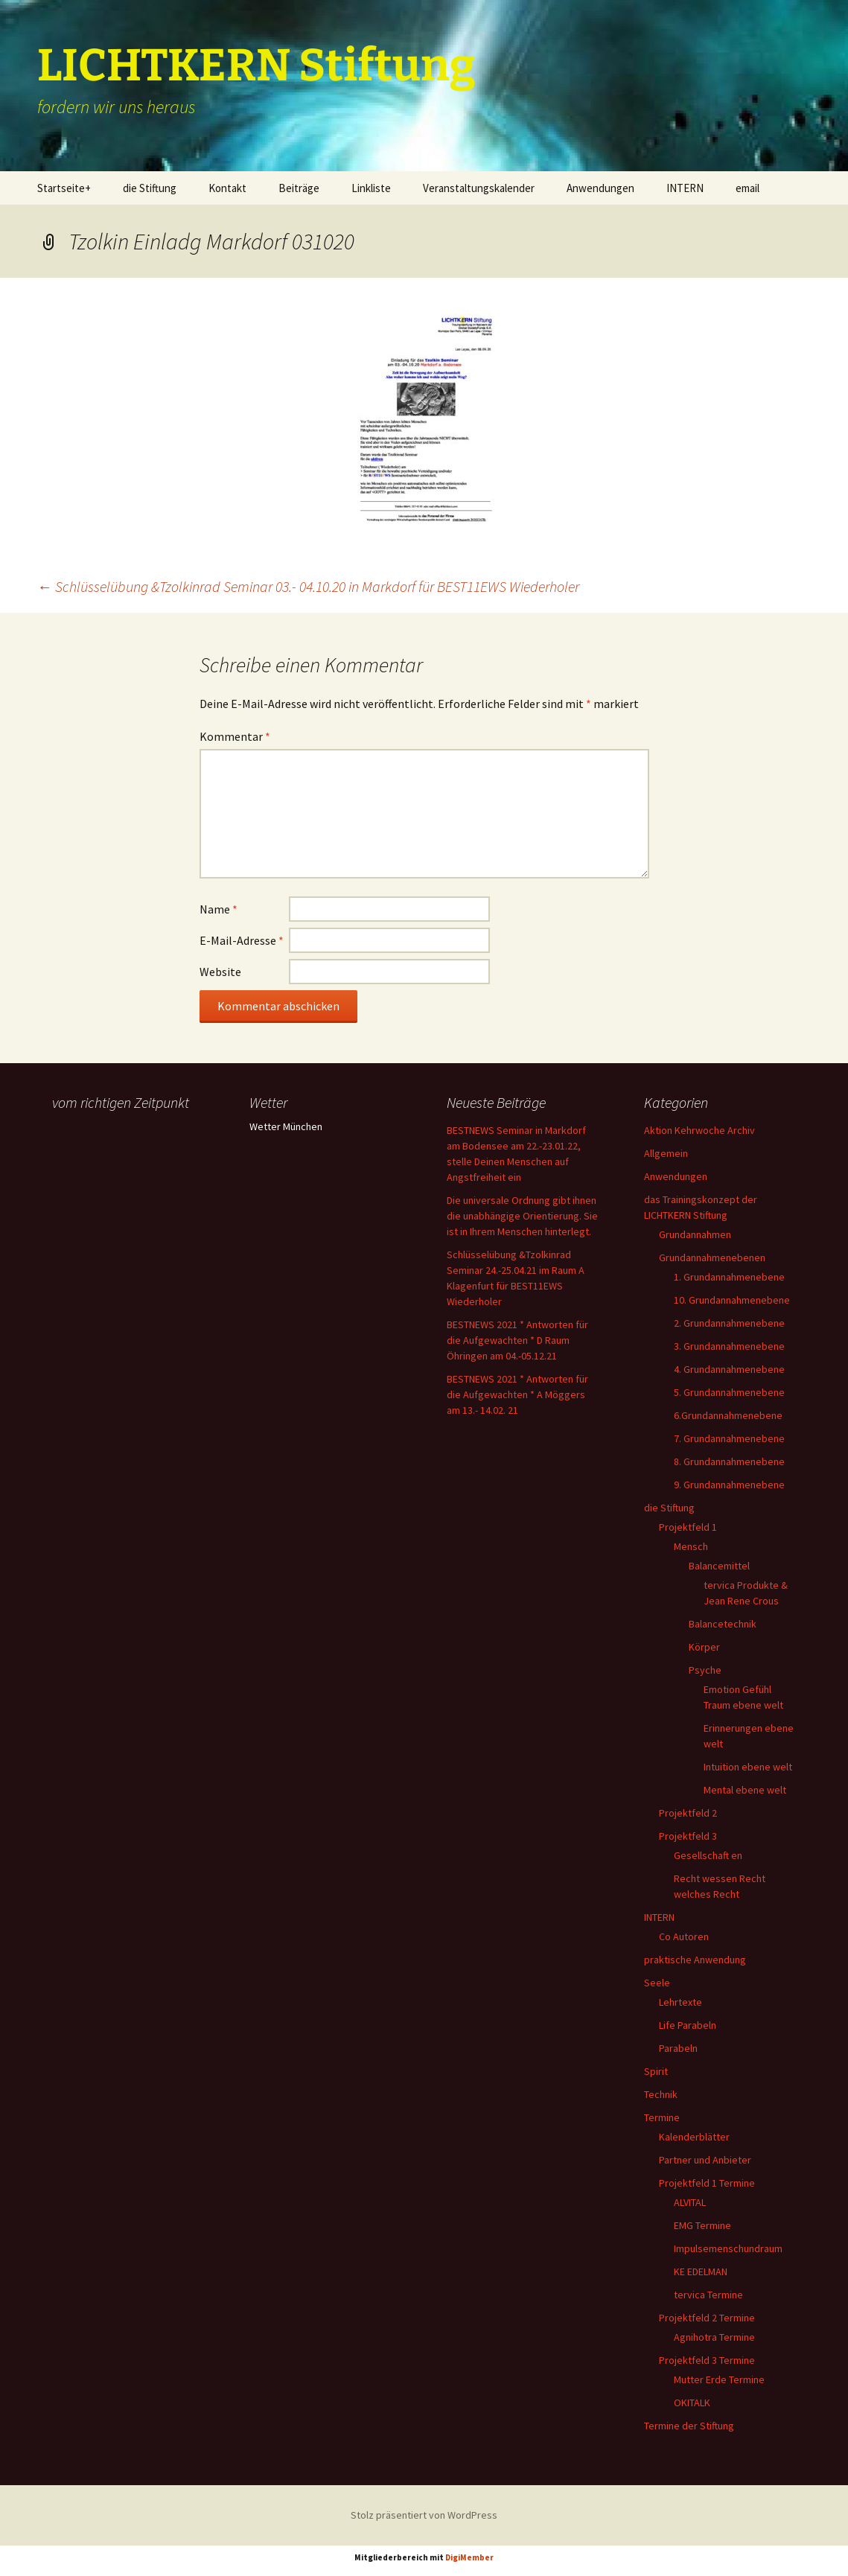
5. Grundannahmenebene (729, 1392)
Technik (661, 2094)
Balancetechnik (722, 1623)
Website (220, 971)
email (747, 188)
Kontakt (227, 188)
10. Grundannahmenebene (732, 1300)
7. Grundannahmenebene (729, 1438)
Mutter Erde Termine (719, 2379)
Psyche (705, 1670)
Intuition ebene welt (748, 1766)
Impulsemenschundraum (728, 2248)
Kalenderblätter (694, 2136)
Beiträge (298, 188)
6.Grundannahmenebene (728, 1415)
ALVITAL (690, 2202)
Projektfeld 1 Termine (707, 2183)
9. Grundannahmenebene (729, 1484)
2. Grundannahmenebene (729, 1323)
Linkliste (371, 188)
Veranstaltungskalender (479, 188)
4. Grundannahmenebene (729, 1369)
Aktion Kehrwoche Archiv (699, 1130)
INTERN (685, 188)
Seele (657, 1982)
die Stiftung (149, 188)
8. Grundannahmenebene (729, 1461)
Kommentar (235, 736)
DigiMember (469, 2557)
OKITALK (692, 2402)
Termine (662, 2117)
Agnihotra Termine (714, 2337)
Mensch (691, 1546)
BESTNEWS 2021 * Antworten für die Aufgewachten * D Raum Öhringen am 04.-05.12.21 (517, 1340)
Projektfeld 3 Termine (707, 2360)
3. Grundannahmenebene (729, 1346)
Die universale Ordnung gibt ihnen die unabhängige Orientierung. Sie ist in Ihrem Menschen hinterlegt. (522, 1215)
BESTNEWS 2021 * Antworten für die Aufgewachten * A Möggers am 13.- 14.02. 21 (517, 1394)
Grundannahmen (695, 1234)
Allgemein (666, 1153)
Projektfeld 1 (688, 1527)
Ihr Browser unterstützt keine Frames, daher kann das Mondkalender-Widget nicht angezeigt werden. (128, 1175)
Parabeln (678, 2048)
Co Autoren (684, 1936)
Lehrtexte (680, 2002)
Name (218, 909)
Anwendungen (600, 188)
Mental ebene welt (745, 1789)
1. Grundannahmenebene (729, 1277)
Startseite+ (64, 188)
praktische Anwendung (695, 1959)
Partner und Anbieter (705, 2160)
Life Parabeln (687, 2025)
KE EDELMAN (700, 2271)
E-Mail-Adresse (242, 940)
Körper (704, 1647)
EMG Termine (702, 2225)
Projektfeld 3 (688, 1836)
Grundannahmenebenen (712, 1257)
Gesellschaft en (708, 1855)
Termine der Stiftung (689, 2425)
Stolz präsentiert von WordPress (424, 2515)
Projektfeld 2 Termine (707, 2317)
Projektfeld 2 (688, 1813)
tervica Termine (708, 2294)
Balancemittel (719, 1565)
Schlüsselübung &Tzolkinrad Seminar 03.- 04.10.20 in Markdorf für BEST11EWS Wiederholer (308, 586)
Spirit (656, 2071)
